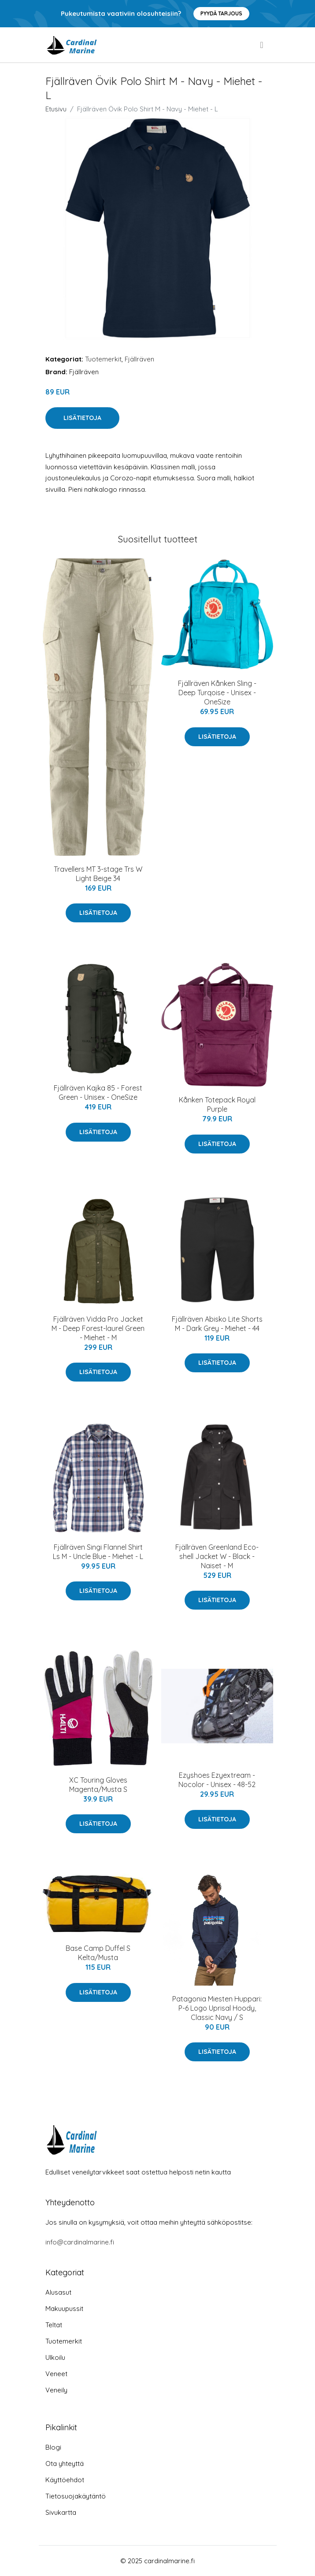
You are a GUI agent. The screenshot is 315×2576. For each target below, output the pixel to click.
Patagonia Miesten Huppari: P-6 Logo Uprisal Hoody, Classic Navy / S (217, 2008)
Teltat (53, 2325)
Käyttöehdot (64, 2480)
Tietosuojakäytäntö (75, 2496)
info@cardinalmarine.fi (79, 2242)
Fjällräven (139, 359)
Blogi (53, 2447)
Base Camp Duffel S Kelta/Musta (98, 1953)
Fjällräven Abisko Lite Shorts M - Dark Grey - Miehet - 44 (217, 1324)
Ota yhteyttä (64, 2463)
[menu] (262, 45)
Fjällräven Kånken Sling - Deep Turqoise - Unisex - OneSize (217, 692)
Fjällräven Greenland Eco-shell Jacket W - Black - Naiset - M (217, 1556)
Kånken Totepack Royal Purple (217, 1104)
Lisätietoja (82, 418)
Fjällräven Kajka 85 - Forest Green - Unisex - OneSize (98, 1092)
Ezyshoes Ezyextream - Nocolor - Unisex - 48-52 (217, 1780)
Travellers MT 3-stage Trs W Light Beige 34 (98, 874)
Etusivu (56, 109)
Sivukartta (60, 2512)
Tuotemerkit (103, 359)
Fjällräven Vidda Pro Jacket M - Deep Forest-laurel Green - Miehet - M (98, 1328)
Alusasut (58, 2292)
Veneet (56, 2374)
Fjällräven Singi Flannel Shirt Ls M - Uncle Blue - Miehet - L (98, 1552)
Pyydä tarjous (221, 13)
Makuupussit (64, 2308)
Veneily (56, 2390)
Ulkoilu (55, 2357)
